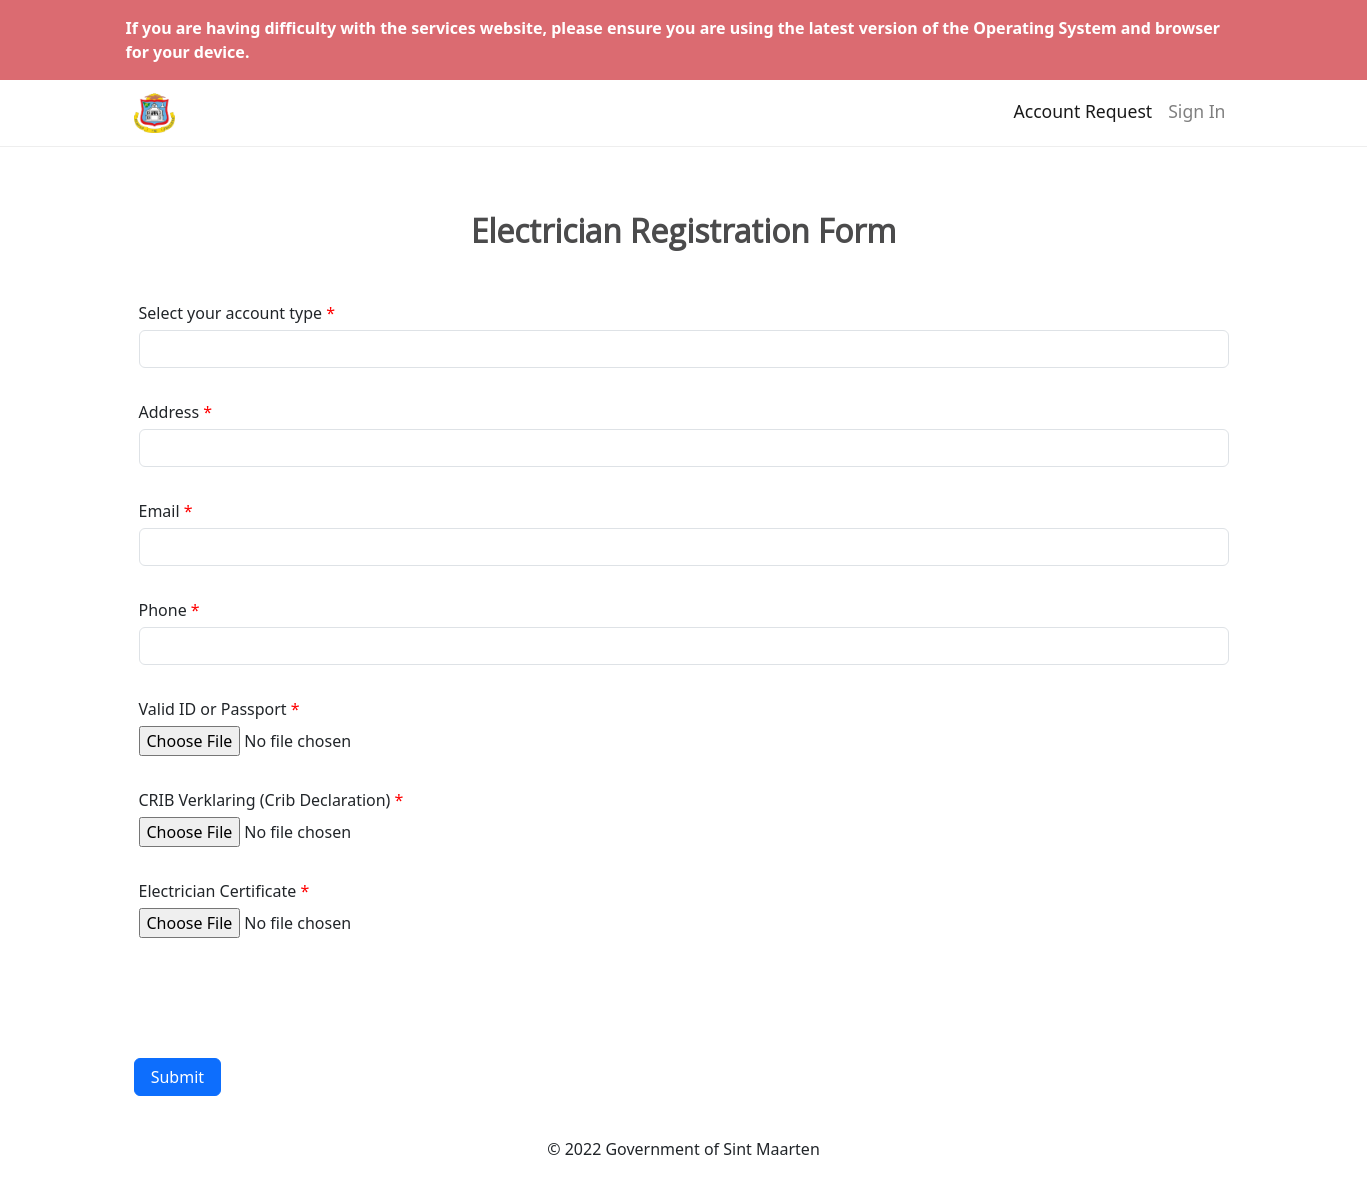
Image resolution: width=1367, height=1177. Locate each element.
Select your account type (231, 313)
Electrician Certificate (218, 891)
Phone (163, 610)
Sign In (1196, 121)
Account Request (1082, 121)
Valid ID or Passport (213, 709)
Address (169, 412)
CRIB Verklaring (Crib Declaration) (265, 800)
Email (159, 511)
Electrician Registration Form (683, 231)
